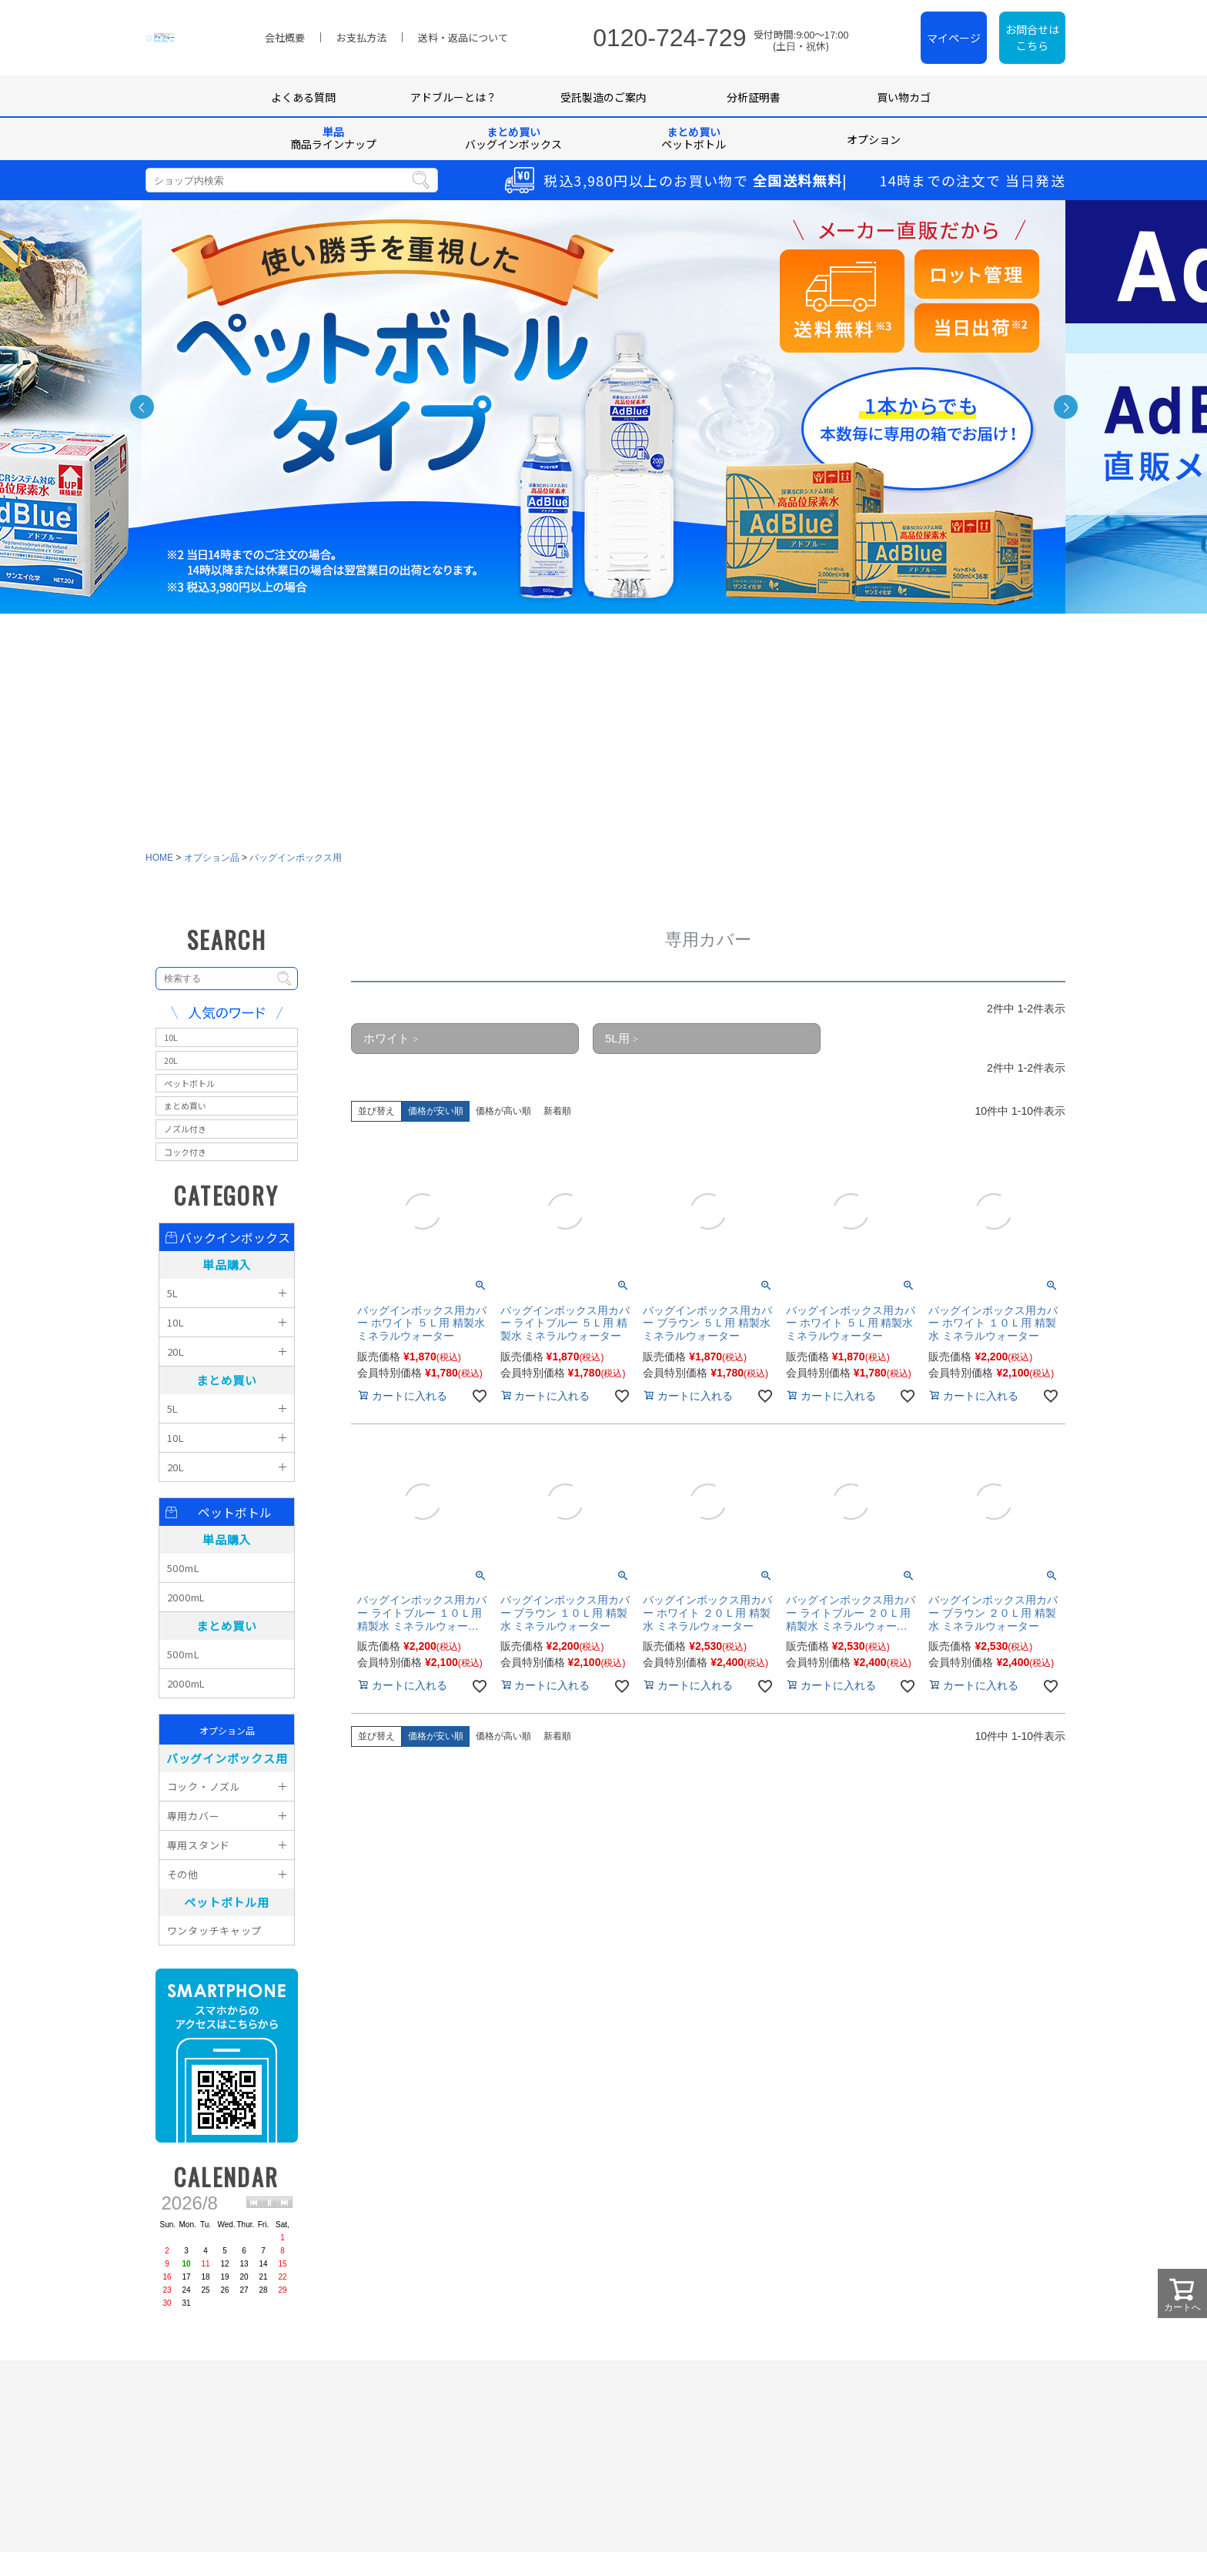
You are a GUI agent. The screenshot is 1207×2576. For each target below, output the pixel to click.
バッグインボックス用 (295, 154)
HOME (159, 154)
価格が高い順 (503, 408)
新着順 (557, 408)
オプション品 (211, 154)
